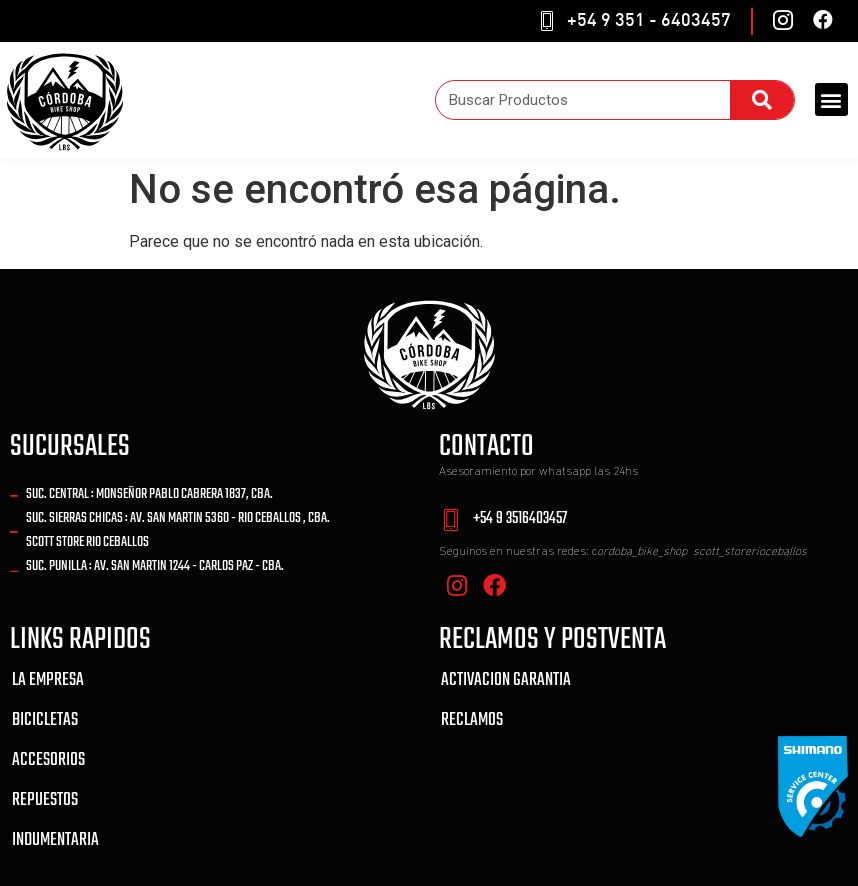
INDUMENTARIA (55, 840)
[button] (831, 99)
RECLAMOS (472, 720)
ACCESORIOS (48, 760)
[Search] (762, 100)
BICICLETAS (45, 720)
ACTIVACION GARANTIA (506, 680)
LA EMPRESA (48, 680)
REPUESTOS (45, 800)
